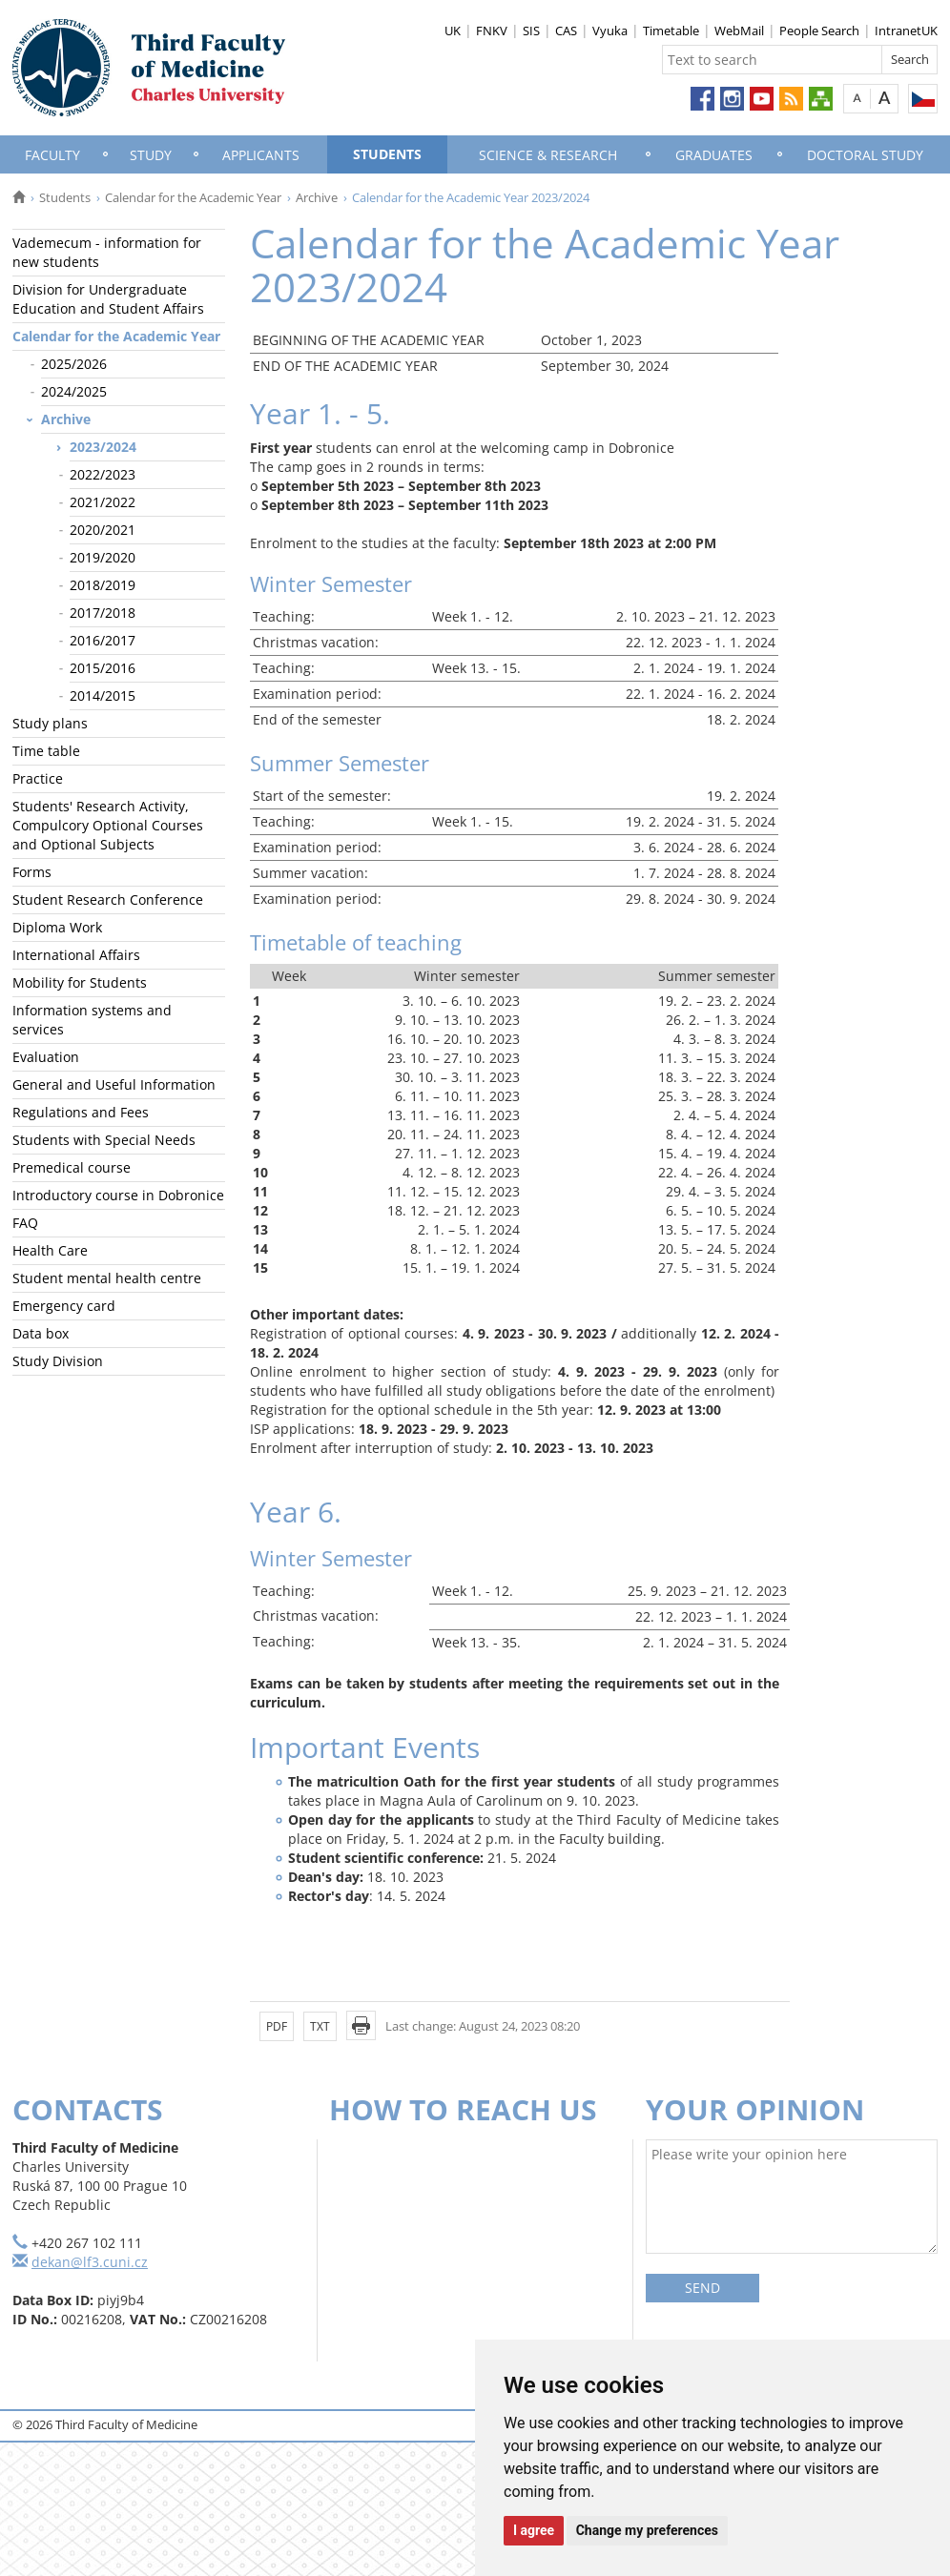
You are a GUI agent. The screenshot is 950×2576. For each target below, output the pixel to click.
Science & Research (548, 155)
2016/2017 (102, 640)
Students (387, 154)
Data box (40, 1333)
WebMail (739, 30)
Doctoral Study (865, 155)
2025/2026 (74, 364)
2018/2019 (102, 585)
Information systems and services (92, 1019)
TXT (320, 2026)
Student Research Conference (107, 899)
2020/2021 (102, 530)
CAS (566, 30)
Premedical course (71, 1167)
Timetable (671, 30)
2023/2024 (103, 447)
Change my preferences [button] (647, 2530)
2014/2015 (102, 695)
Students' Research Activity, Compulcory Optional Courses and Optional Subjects (107, 825)
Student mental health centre (106, 1278)
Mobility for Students (79, 982)
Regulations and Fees (80, 1112)
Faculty (52, 155)
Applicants (260, 155)
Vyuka (610, 30)
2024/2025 (74, 391)
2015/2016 (102, 668)
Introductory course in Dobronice (118, 1195)
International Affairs (76, 955)
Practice (37, 778)
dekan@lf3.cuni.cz (89, 2262)
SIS (531, 30)
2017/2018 (102, 612)
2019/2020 (102, 557)
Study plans (50, 723)
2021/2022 (102, 502)
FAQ (25, 1223)
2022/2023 (102, 474)
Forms (32, 872)
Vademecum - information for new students (106, 252)
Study (151, 155)
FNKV (491, 30)
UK (452, 30)
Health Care (50, 1250)
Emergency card (63, 1306)
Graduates (714, 155)
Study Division (57, 1361)
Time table (46, 751)
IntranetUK (906, 30)
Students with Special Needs (104, 1140)
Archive (317, 197)
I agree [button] (533, 2530)
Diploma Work (57, 927)
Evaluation (45, 1057)
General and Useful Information (114, 1084)
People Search (819, 30)
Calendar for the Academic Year (193, 197)
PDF (276, 2026)
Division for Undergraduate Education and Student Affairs (108, 298)
